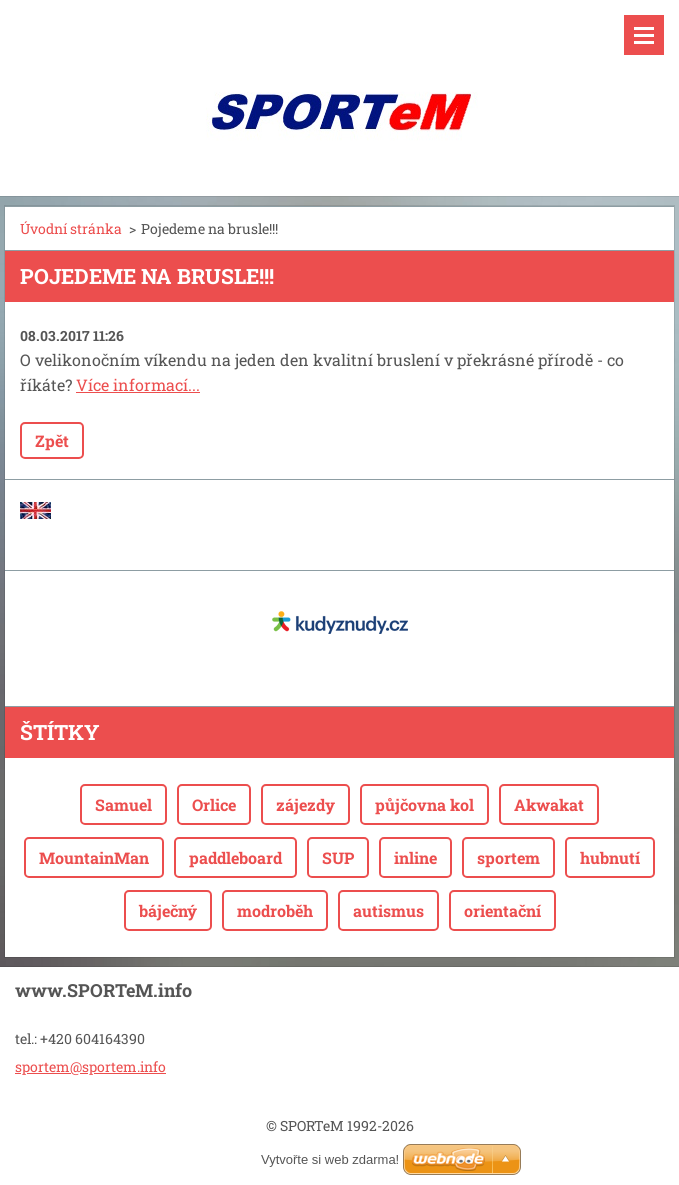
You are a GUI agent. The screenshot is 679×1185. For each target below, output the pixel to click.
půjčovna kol (424, 804)
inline (415, 857)
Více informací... (138, 384)
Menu (644, 35)
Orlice (214, 804)
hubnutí (610, 857)
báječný (168, 910)
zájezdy (305, 804)
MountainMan (94, 857)
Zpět (52, 440)
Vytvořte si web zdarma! (330, 1159)
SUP (338, 857)
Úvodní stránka (71, 228)
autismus (388, 910)
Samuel (123, 804)
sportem (508, 857)
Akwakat (549, 804)
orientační (502, 910)
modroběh (275, 910)
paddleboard (235, 857)
